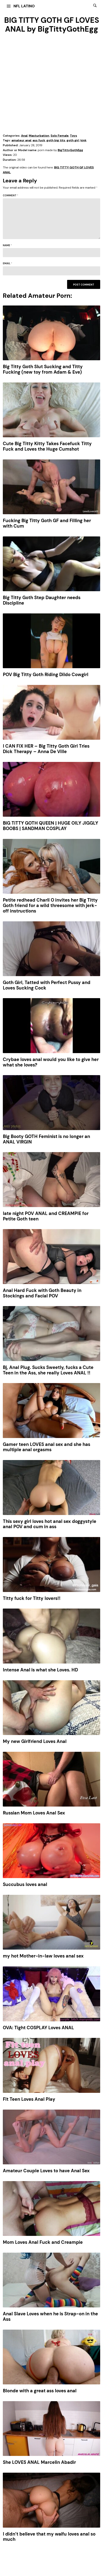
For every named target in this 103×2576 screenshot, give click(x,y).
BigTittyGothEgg (70, 150)
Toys (73, 136)
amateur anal (21, 140)
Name (7, 245)
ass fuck (39, 140)
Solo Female (60, 136)
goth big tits (55, 140)
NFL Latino (24, 6)
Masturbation (39, 136)
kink (83, 140)
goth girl (73, 140)
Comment (10, 195)
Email (7, 263)
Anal (24, 136)
